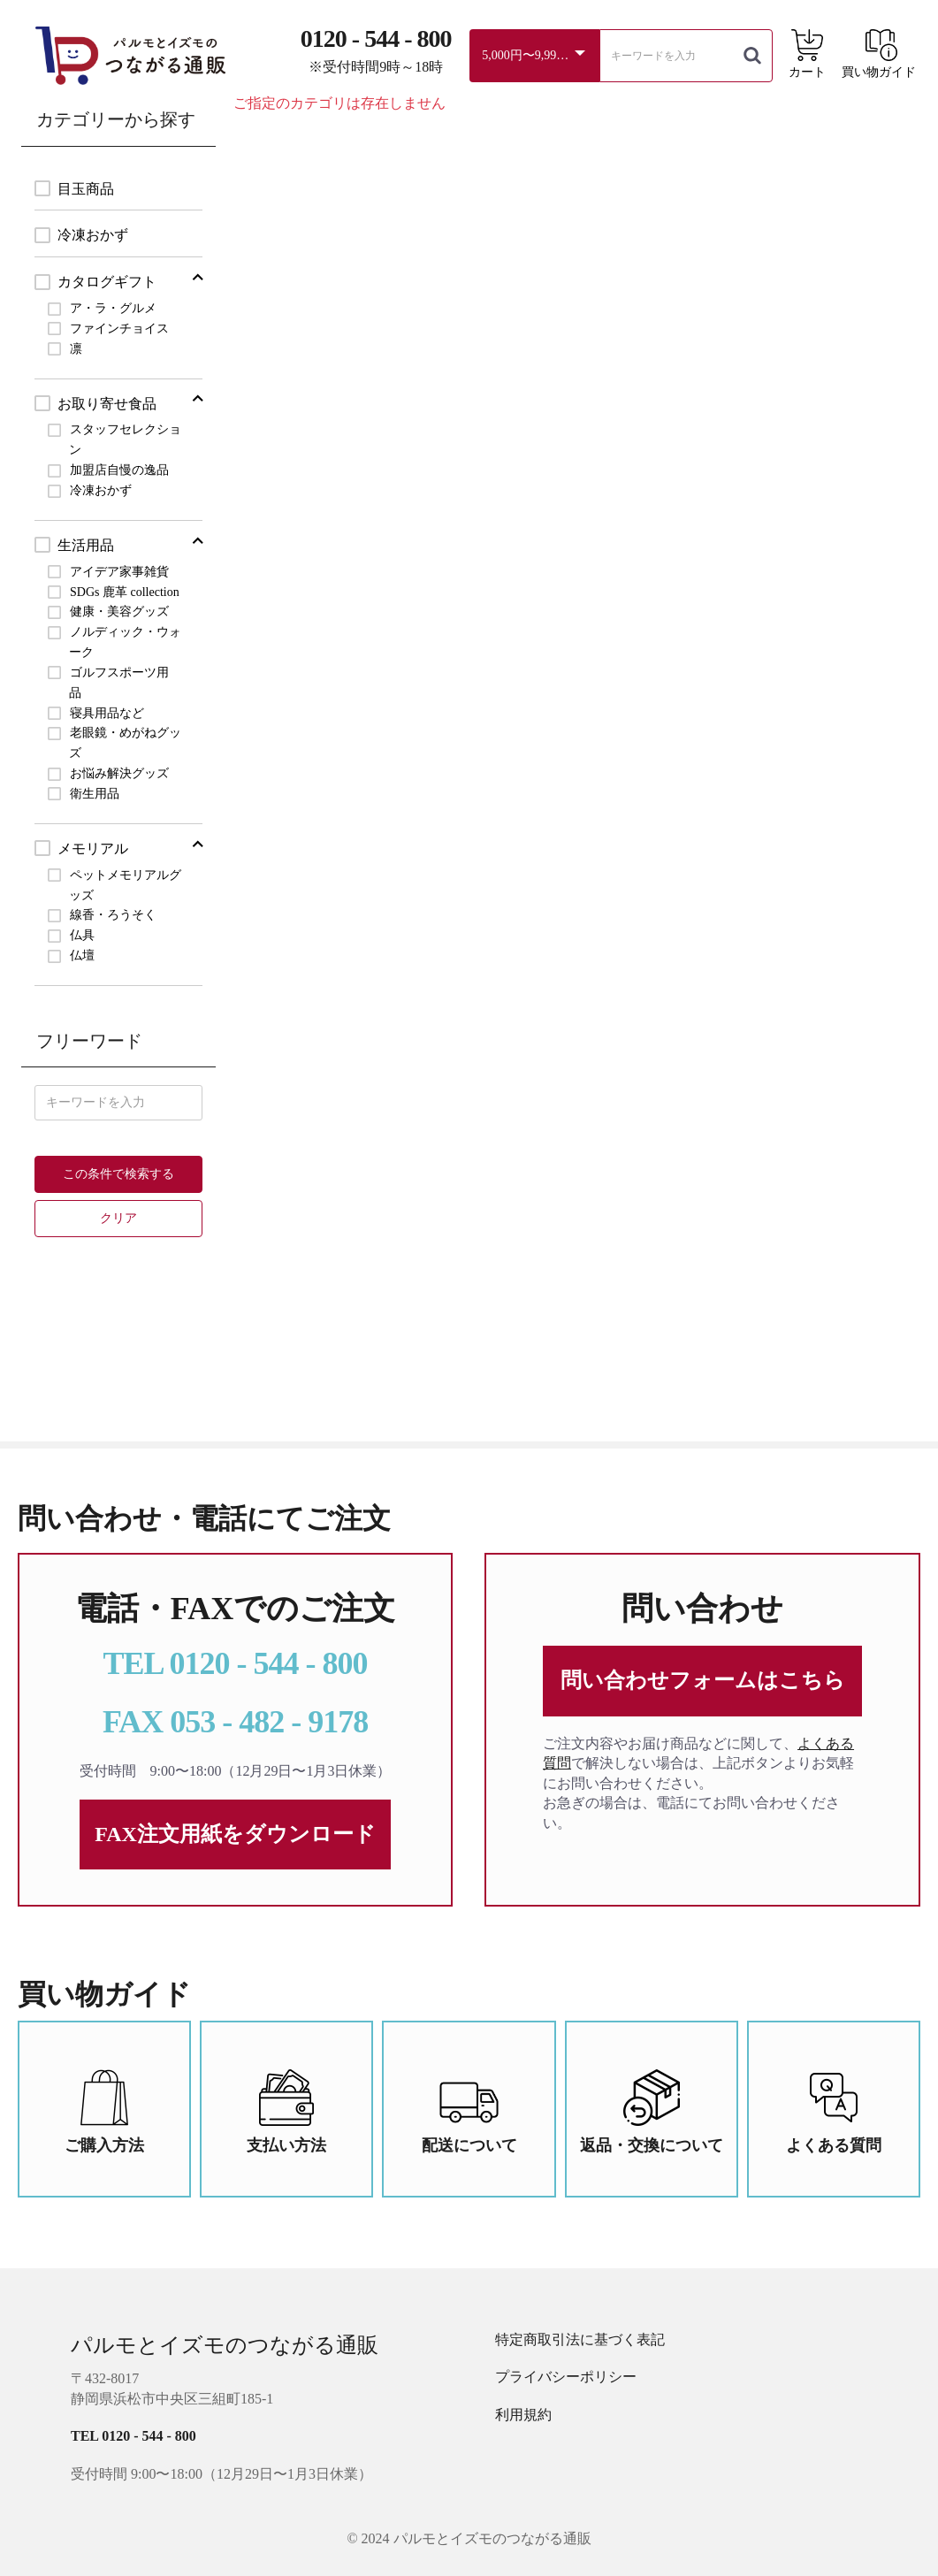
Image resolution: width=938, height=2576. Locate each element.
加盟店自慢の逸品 (119, 470)
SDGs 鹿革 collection (124, 592)
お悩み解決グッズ (119, 773)
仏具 (82, 935)
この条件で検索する (118, 1174)
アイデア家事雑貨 (119, 571)
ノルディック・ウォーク (125, 642)
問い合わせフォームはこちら (703, 1680)
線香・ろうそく (113, 914)
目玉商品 (85, 188)
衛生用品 (94, 793)
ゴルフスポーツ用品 (119, 682)
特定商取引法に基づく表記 (580, 2339)
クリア (118, 1218)
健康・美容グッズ (119, 611)
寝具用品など (107, 713)
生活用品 (85, 545)
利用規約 (523, 2414)
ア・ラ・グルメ (113, 308)
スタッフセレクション (125, 439)
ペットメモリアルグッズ (125, 885)
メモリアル (92, 848)
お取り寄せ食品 (106, 403)
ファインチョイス (119, 328)
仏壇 (82, 955)
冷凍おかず (92, 234)
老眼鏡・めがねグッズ (125, 743)
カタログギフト (106, 281)
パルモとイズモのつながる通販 (224, 2345)
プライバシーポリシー (566, 2376)
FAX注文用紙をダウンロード (235, 1834)
